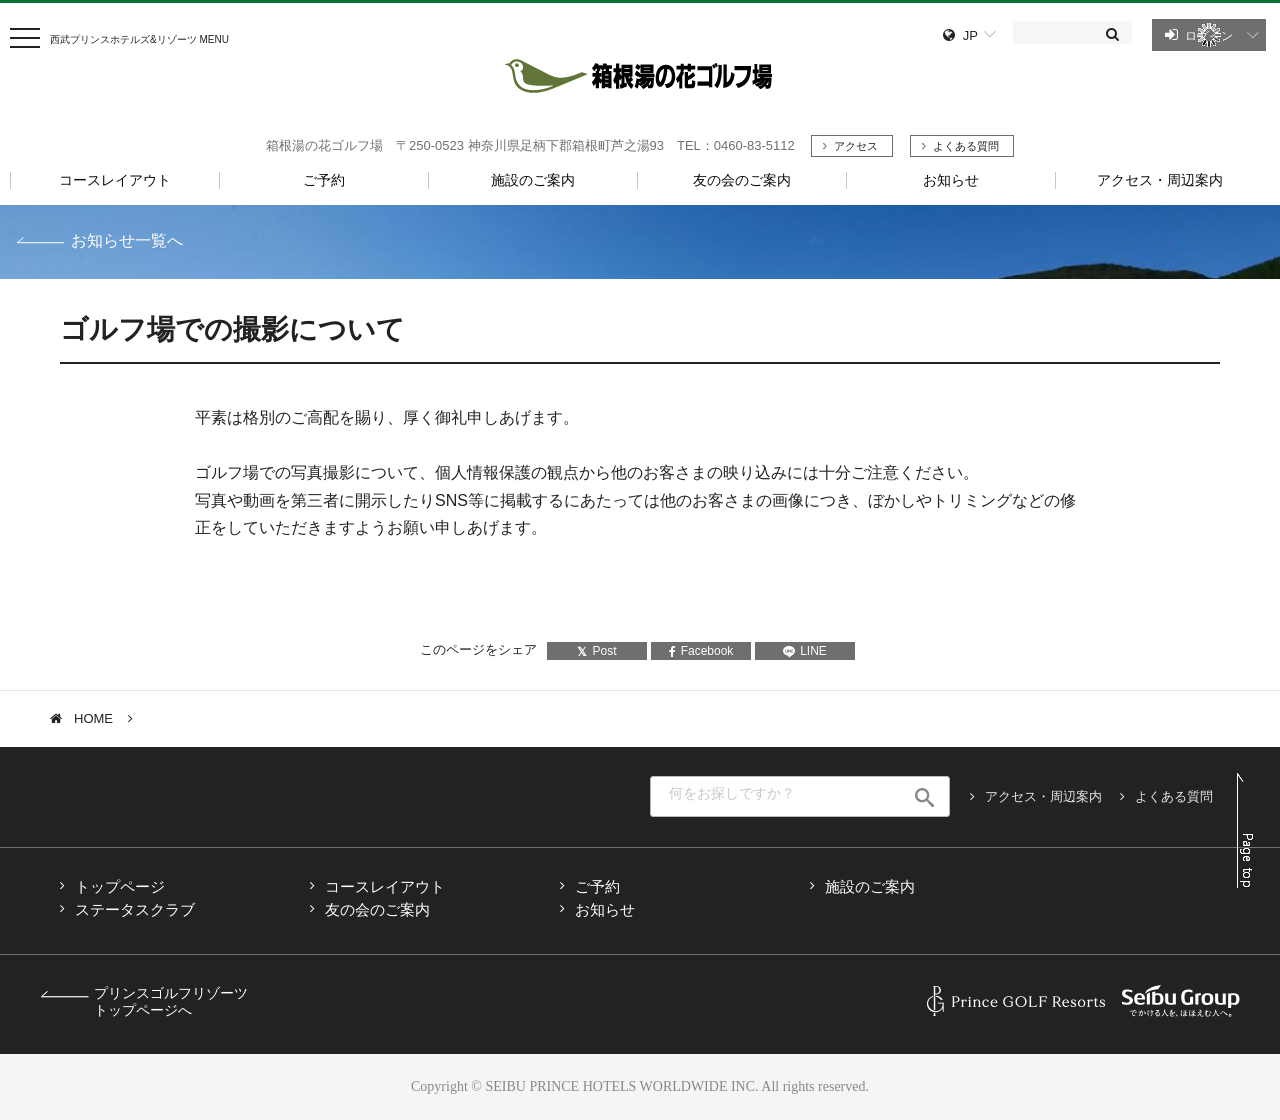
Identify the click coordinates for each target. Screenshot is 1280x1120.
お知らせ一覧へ (127, 240)
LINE (805, 651)
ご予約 (597, 886)
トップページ (120, 886)
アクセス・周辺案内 (1043, 796)
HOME (93, 718)
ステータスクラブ (135, 909)
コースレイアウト (385, 886)
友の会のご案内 (377, 909)
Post (596, 651)
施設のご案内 (870, 886)
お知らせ (605, 909)
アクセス (856, 146)
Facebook (701, 651)
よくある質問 (966, 146)
